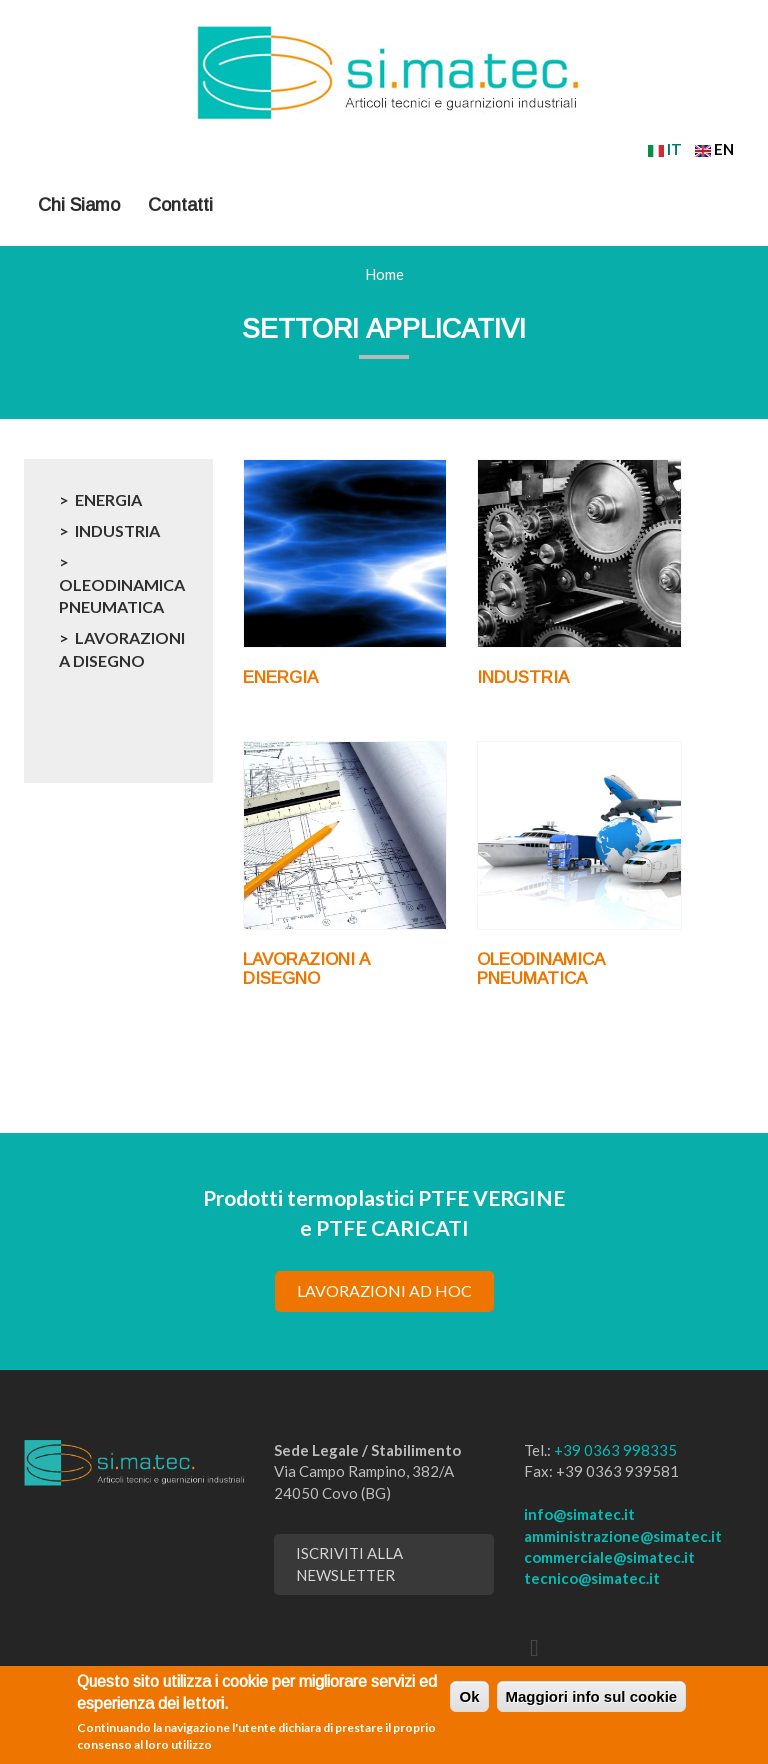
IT (665, 149)
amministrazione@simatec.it (623, 1536)
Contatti (180, 205)
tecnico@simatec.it (592, 1578)
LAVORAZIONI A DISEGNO (122, 649)
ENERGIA (108, 499)
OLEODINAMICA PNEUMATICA (122, 596)
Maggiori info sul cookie (592, 1696)
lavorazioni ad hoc (384, 1290)
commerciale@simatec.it (609, 1557)
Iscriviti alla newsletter (349, 1563)
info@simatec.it (579, 1514)
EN (714, 149)
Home (384, 274)
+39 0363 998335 (615, 1450)
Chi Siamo (79, 205)
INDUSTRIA (117, 530)
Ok (469, 1696)
